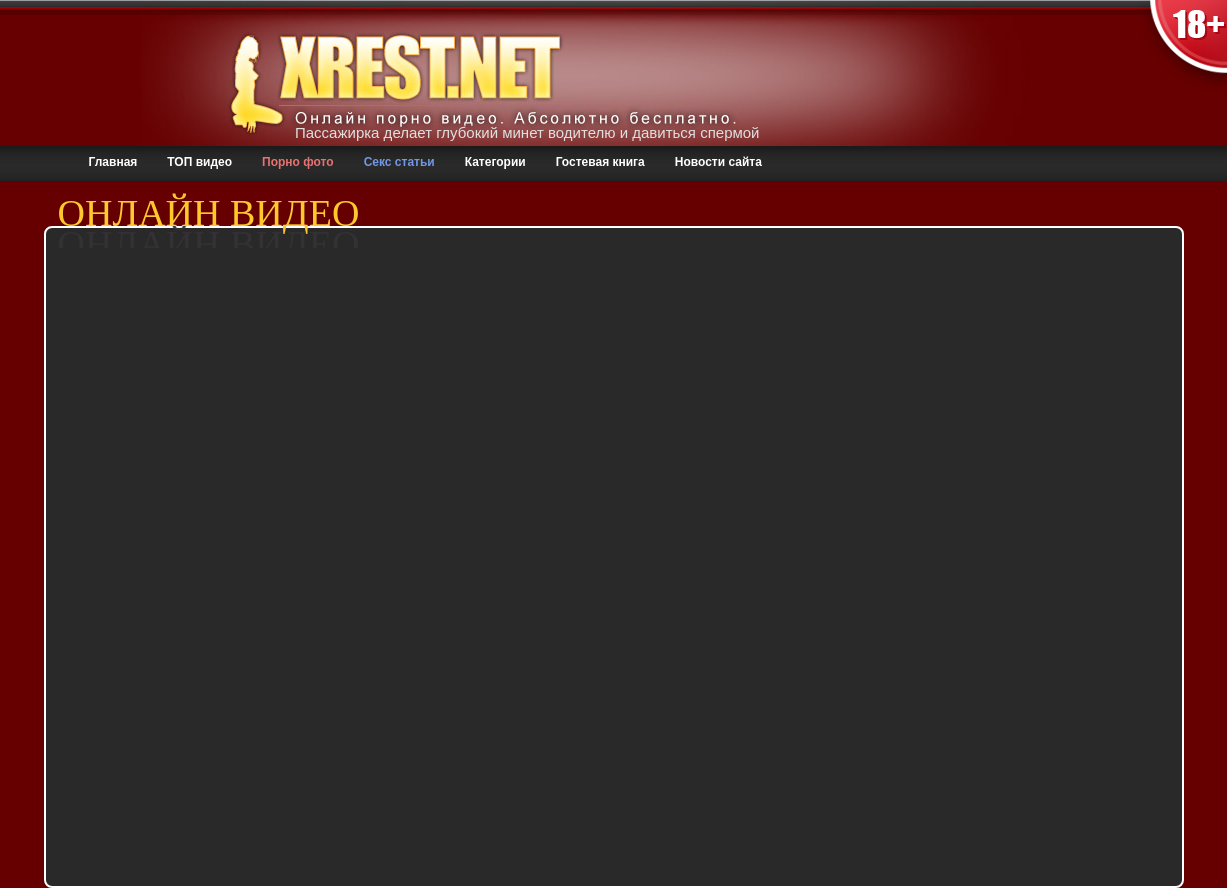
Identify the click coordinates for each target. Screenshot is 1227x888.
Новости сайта (718, 162)
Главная (113, 162)
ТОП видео (199, 162)
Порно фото (298, 162)
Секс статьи (399, 162)
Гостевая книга (600, 162)
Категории (495, 162)
